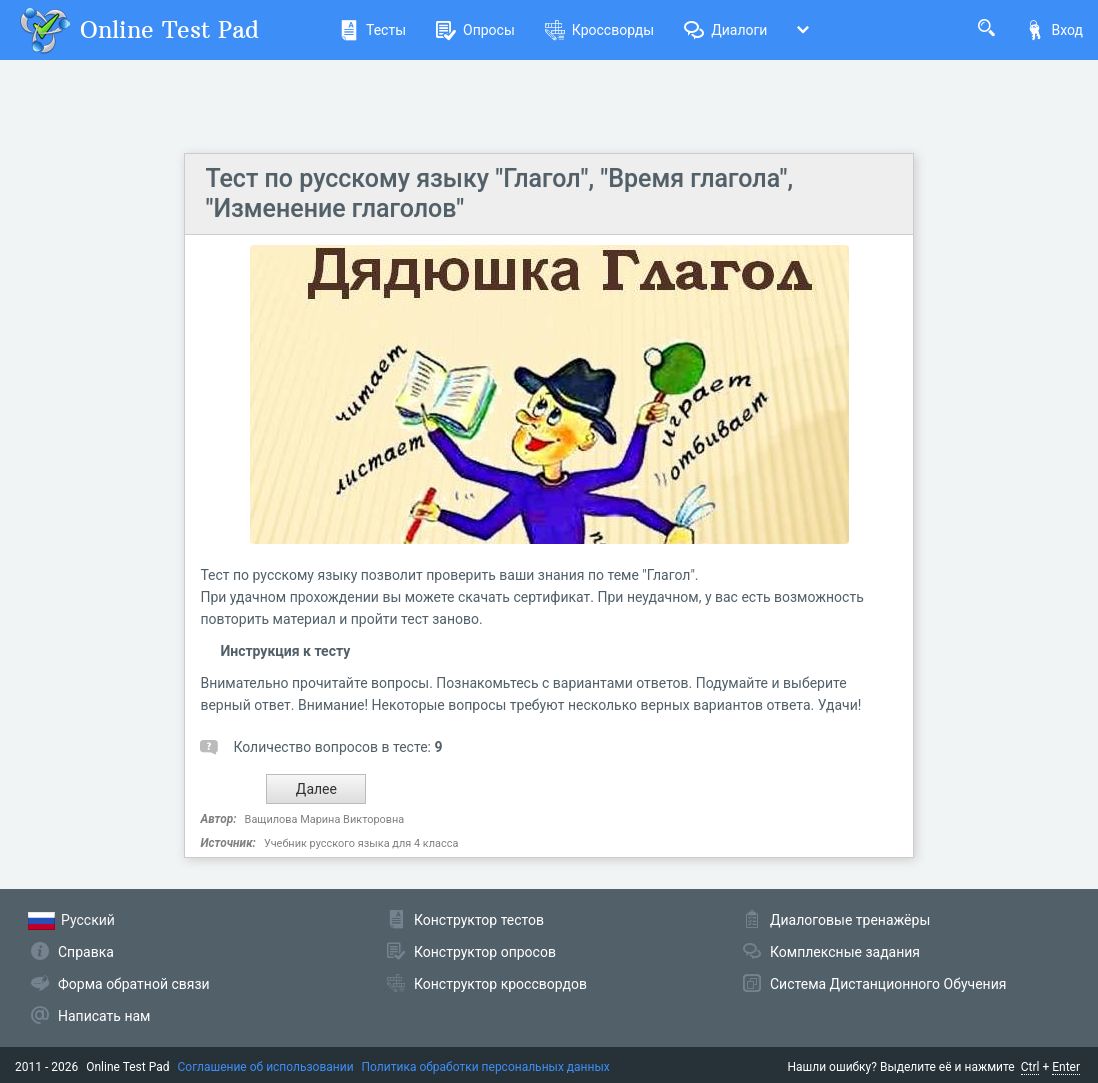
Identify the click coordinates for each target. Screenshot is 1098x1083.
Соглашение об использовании (266, 1067)
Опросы (475, 30)
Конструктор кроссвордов (500, 984)
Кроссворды (599, 30)
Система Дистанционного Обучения (888, 984)
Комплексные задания (845, 952)
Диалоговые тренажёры (850, 920)
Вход (1054, 30)
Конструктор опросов (485, 952)
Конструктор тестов (479, 920)
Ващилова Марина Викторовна (325, 819)
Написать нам (104, 1016)
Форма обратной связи (134, 984)
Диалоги (725, 30)
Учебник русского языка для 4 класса (361, 843)
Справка (86, 952)
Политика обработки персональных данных (486, 1067)
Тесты (372, 30)
